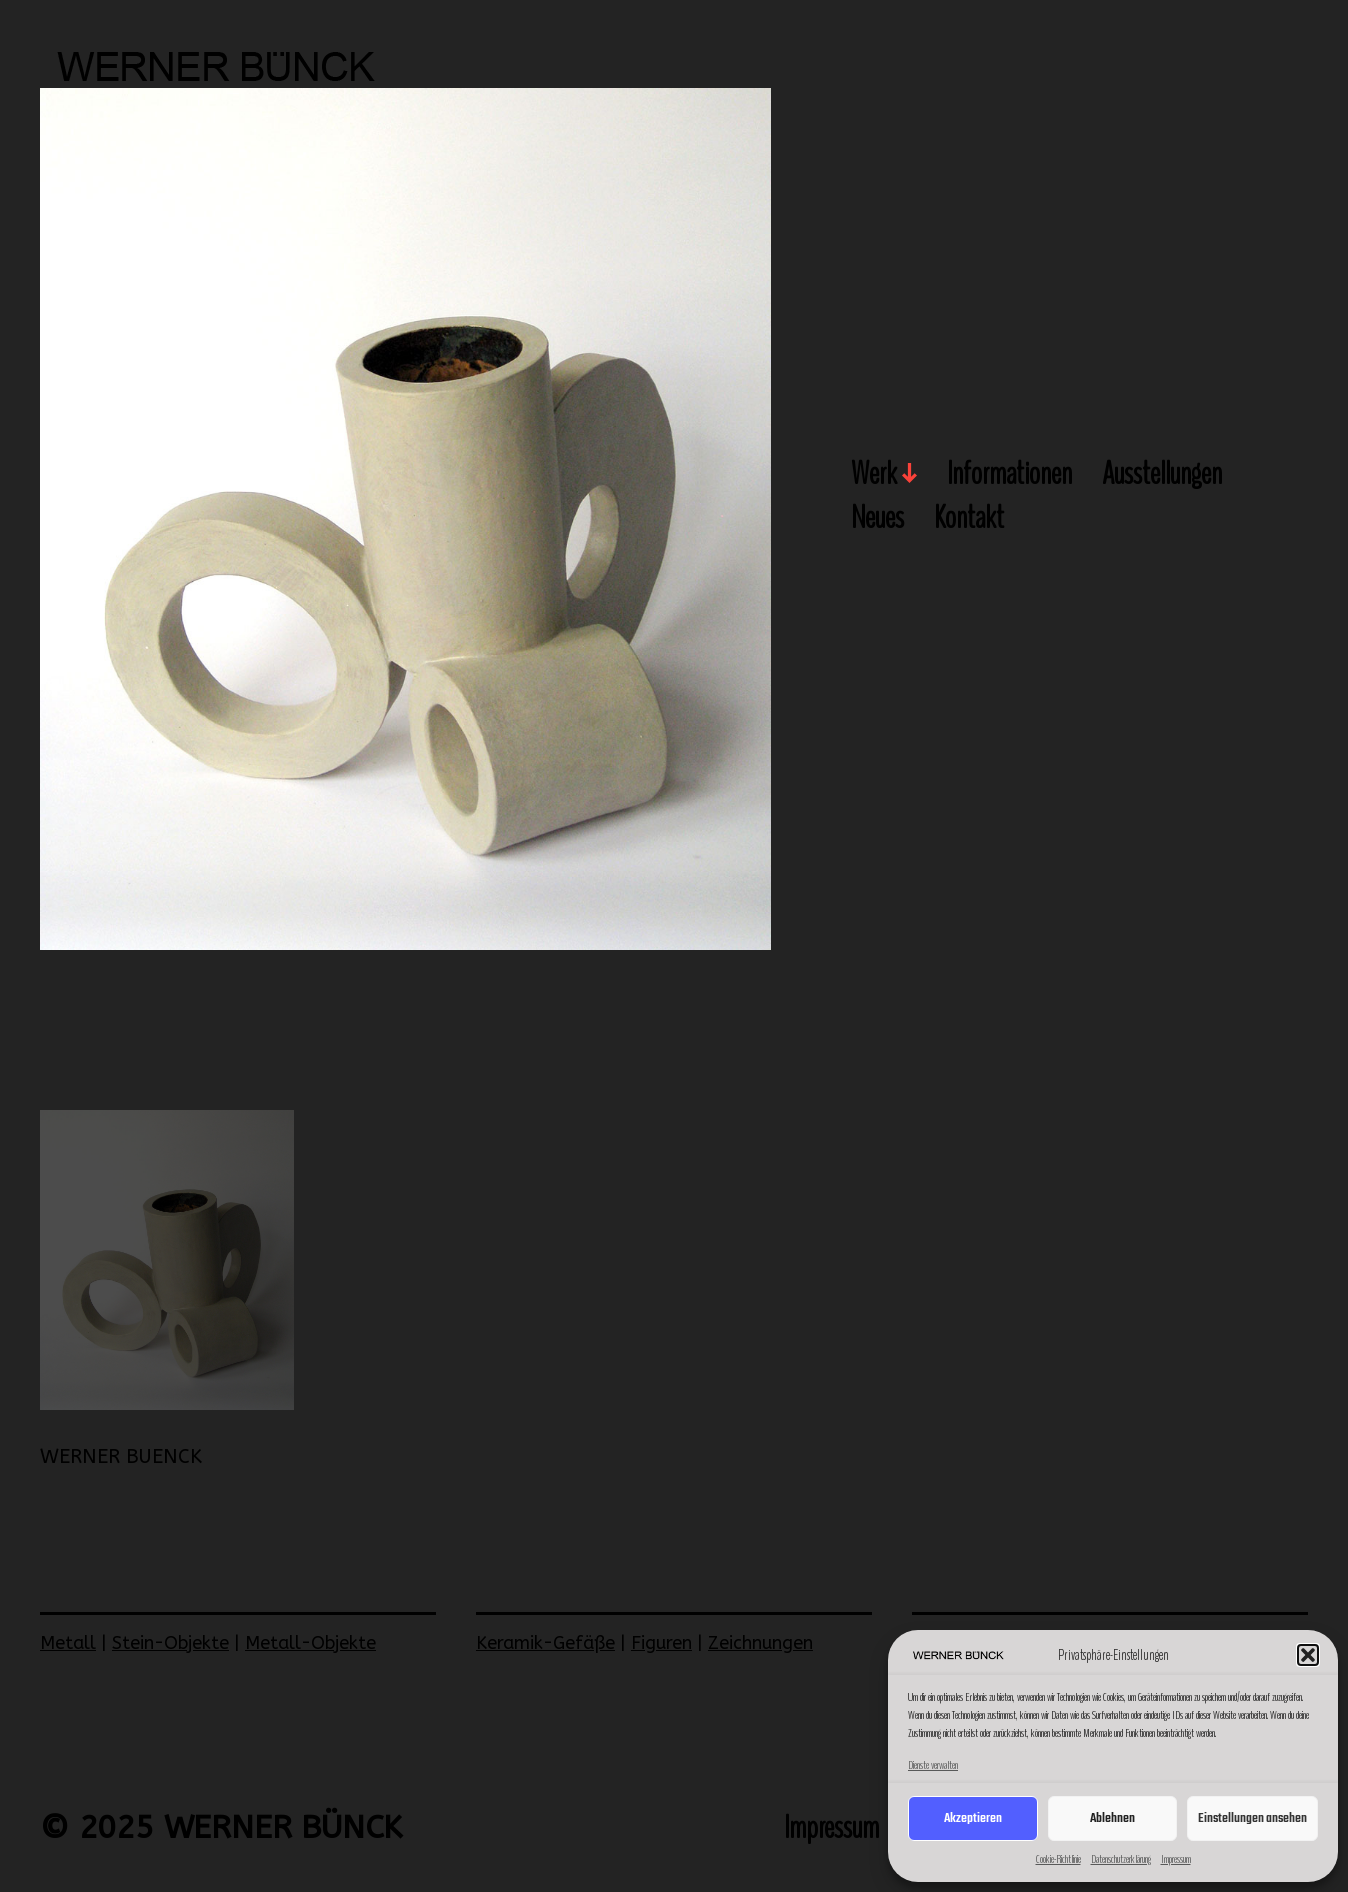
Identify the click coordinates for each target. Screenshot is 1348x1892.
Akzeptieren (973, 1818)
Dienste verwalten (933, 1765)
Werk (874, 475)
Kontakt (969, 519)
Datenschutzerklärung (1121, 1859)
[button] (1308, 1655)
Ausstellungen (1162, 475)
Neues (877, 519)
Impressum (1176, 1859)
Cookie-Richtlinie (1058, 1859)
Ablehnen (1112, 1818)
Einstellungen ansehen (1252, 1818)
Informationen (1009, 475)
